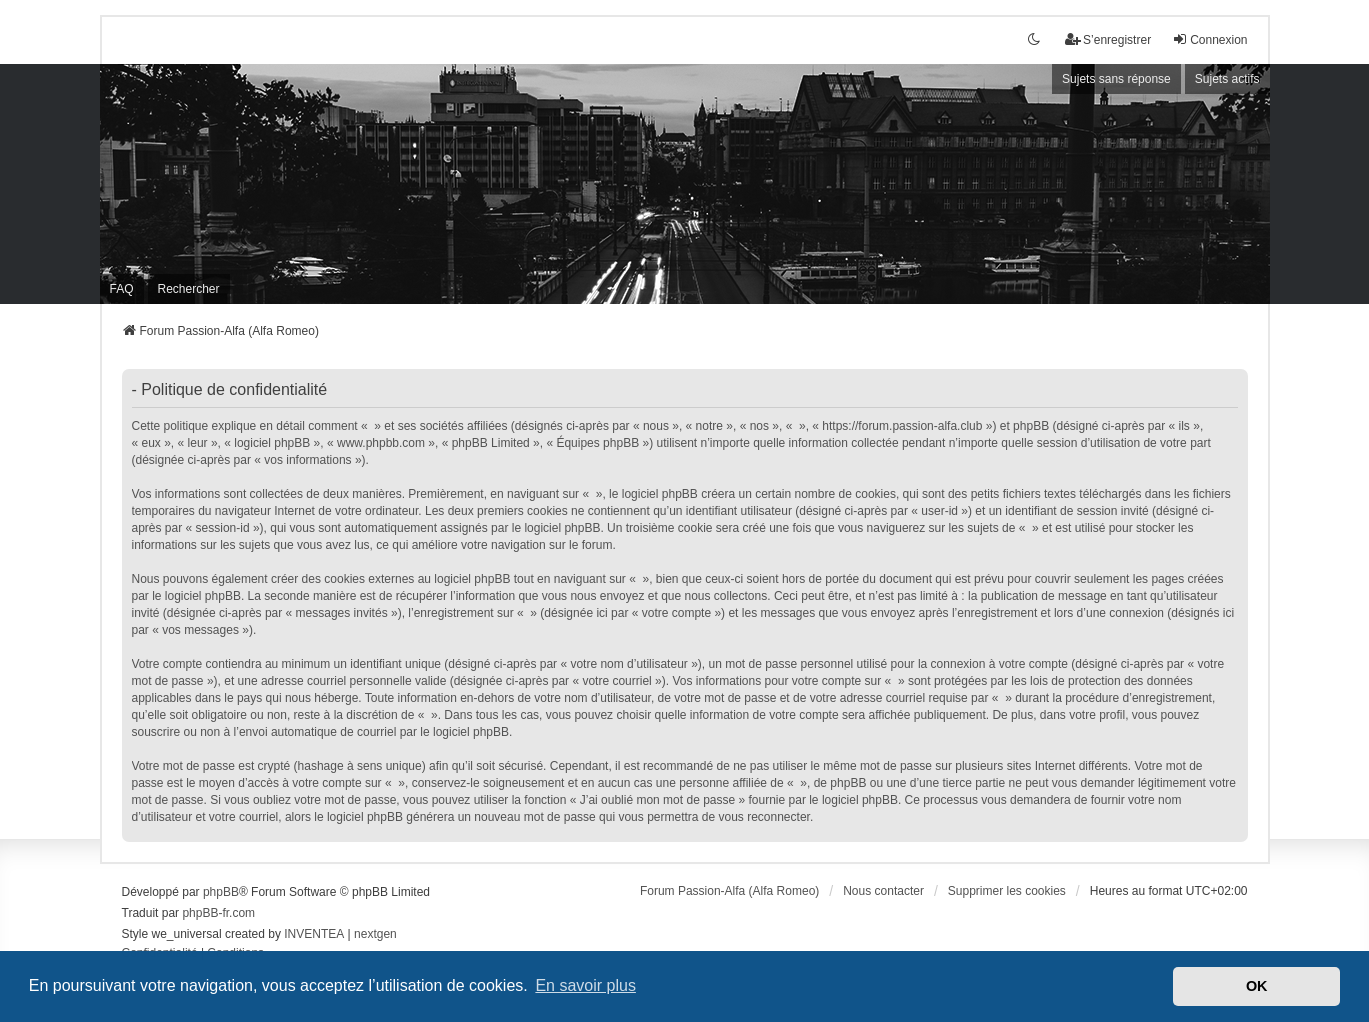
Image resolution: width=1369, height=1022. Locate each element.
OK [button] (1257, 986)
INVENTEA (314, 934)
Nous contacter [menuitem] (883, 891)
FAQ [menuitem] (122, 289)
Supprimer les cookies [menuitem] (1007, 891)
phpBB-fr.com (218, 913)
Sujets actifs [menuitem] (1227, 79)
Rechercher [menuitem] (189, 289)
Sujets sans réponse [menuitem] (1116, 79)
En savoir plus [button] (585, 985)
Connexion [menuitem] (1209, 39)
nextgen (375, 934)
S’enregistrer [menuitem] (1108, 39)
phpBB (221, 892)
